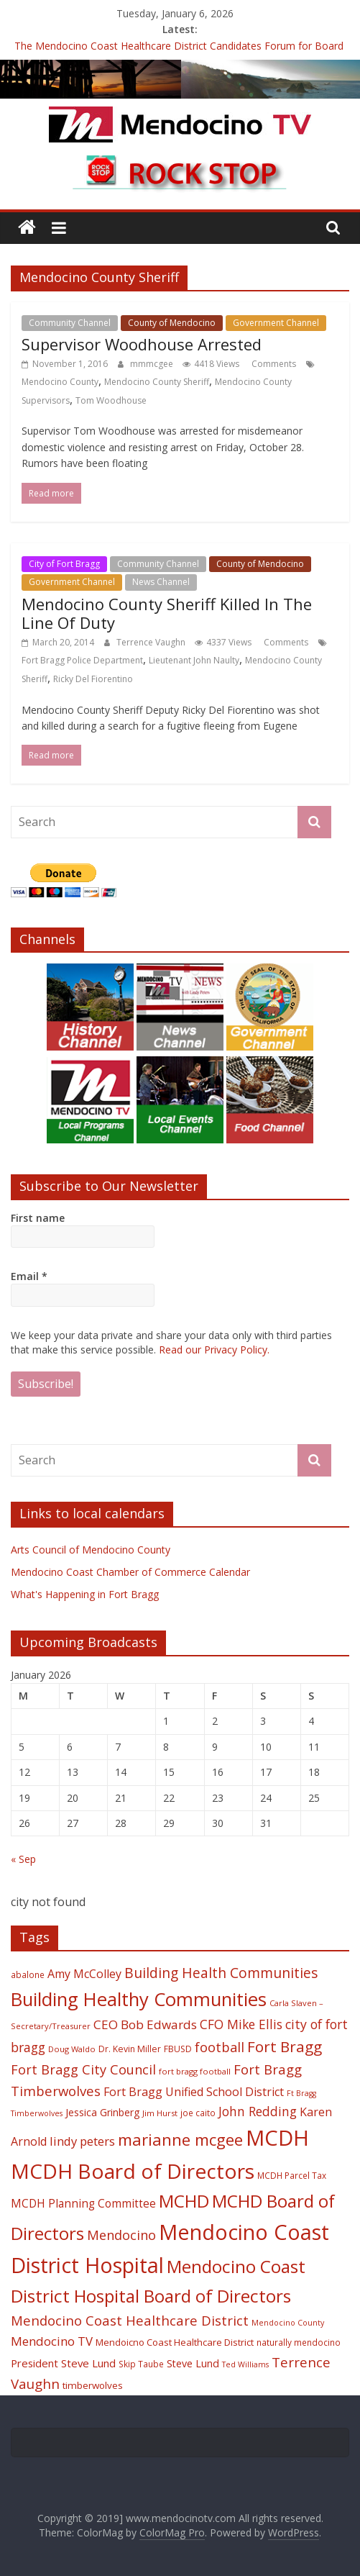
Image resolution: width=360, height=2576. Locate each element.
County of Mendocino (172, 323)
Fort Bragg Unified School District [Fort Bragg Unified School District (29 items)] (193, 2092)
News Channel (161, 582)
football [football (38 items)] (219, 2047)
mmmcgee (152, 364)
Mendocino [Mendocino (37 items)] (121, 2235)
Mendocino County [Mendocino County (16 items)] (287, 2323)
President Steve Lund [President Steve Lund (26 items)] (63, 2363)
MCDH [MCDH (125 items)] (277, 2137)
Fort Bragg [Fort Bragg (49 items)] (284, 2046)
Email (29, 1276)
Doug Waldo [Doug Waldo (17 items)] (72, 2049)
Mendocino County (60, 382)
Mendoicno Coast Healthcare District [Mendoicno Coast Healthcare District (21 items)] (175, 2342)
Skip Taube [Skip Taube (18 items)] (141, 2363)
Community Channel (70, 323)
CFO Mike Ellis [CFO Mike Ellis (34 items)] (241, 2024)
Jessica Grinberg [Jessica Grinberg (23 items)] (102, 2112)
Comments (272, 364)
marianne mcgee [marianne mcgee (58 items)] (180, 2139)
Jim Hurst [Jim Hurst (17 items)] (159, 2113)
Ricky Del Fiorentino (93, 679)
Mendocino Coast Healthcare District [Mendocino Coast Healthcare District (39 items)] (130, 2320)
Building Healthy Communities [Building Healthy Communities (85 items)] (139, 1999)
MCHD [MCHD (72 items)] (184, 2201)
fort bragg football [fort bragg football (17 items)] (195, 2071)
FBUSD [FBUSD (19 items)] (178, 2049)
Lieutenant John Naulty (194, 660)
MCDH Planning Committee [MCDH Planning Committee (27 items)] (83, 2203)
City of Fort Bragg (64, 564)
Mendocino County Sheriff (156, 382)
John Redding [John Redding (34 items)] (257, 2111)
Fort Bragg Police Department (82, 660)
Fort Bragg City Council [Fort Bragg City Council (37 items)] (83, 2069)
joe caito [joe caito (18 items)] (198, 2112)
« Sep (23, 1859)
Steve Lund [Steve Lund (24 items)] (193, 2363)
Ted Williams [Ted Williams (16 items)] (245, 2364)
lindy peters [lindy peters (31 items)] (82, 2141)
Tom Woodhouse (111, 400)
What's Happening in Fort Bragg (85, 1594)
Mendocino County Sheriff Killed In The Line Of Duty (167, 613)
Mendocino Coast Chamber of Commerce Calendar (130, 1572)
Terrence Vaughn (152, 642)
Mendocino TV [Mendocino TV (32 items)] (52, 2341)
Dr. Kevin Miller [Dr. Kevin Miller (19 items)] (129, 2049)
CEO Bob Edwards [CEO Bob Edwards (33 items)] (145, 2024)
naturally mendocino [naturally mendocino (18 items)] (299, 2342)
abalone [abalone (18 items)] (28, 1974)
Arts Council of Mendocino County (90, 1549)
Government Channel (276, 323)
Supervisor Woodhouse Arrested (142, 344)
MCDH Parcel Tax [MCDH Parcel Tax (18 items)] (291, 2175)
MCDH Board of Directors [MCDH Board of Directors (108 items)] (132, 2171)
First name (38, 1218)
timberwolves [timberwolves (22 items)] (93, 2385)
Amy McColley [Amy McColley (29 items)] (84, 1974)
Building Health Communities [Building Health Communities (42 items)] (221, 1972)
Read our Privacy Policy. (214, 1349)
